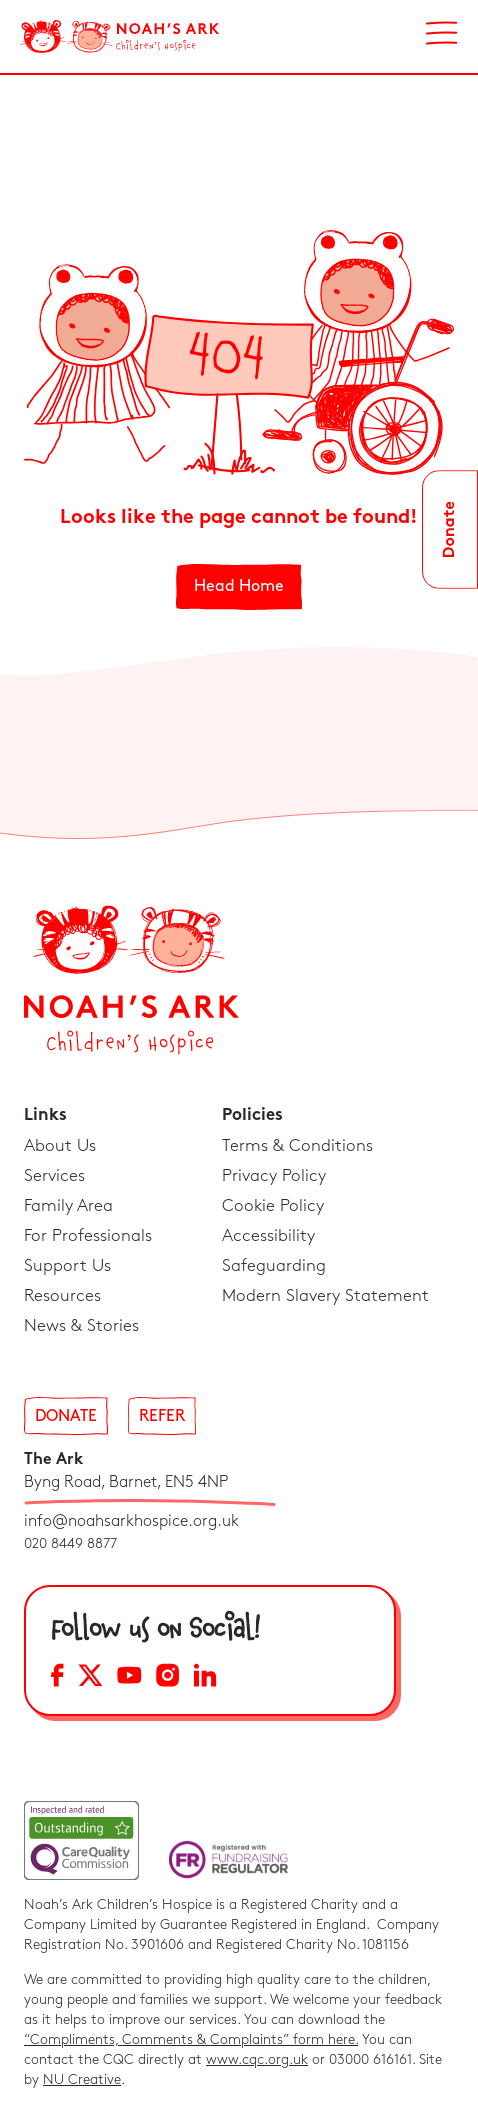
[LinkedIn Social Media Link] (205, 1678)
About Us (60, 1146)
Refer (162, 1416)
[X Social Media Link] (90, 1678)
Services (54, 1176)
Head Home (239, 586)
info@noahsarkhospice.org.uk (131, 1521)
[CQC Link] (81, 1840)
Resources (62, 1296)
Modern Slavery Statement (325, 1296)
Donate (66, 1416)
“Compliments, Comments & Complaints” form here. (191, 2039)
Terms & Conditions (297, 1146)
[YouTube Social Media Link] (129, 1678)
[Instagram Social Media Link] (167, 1678)
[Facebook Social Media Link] (57, 1678)
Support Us (67, 1266)
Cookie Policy (273, 1206)
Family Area (68, 1206)
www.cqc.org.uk (257, 2059)
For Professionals (88, 1236)
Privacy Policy (274, 1176)
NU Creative (82, 2079)
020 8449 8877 (70, 1543)
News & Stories (81, 1326)
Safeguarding (274, 1266)
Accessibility (268, 1236)
